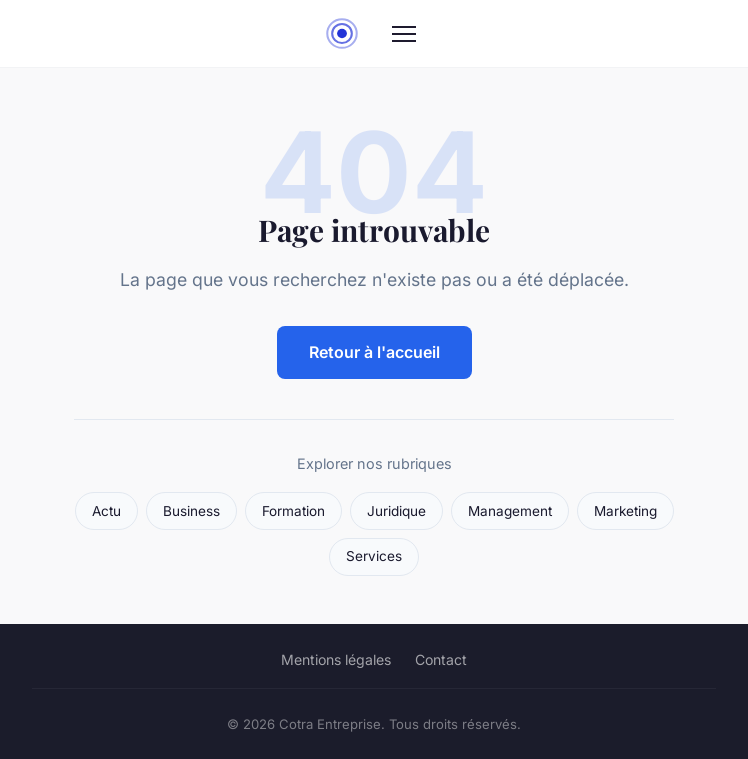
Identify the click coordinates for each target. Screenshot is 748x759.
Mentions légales (336, 659)
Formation (293, 511)
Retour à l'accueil (374, 352)
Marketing (625, 511)
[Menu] (404, 34)
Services (374, 556)
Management (510, 511)
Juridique (396, 511)
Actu (106, 511)
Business (191, 511)
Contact (441, 659)
